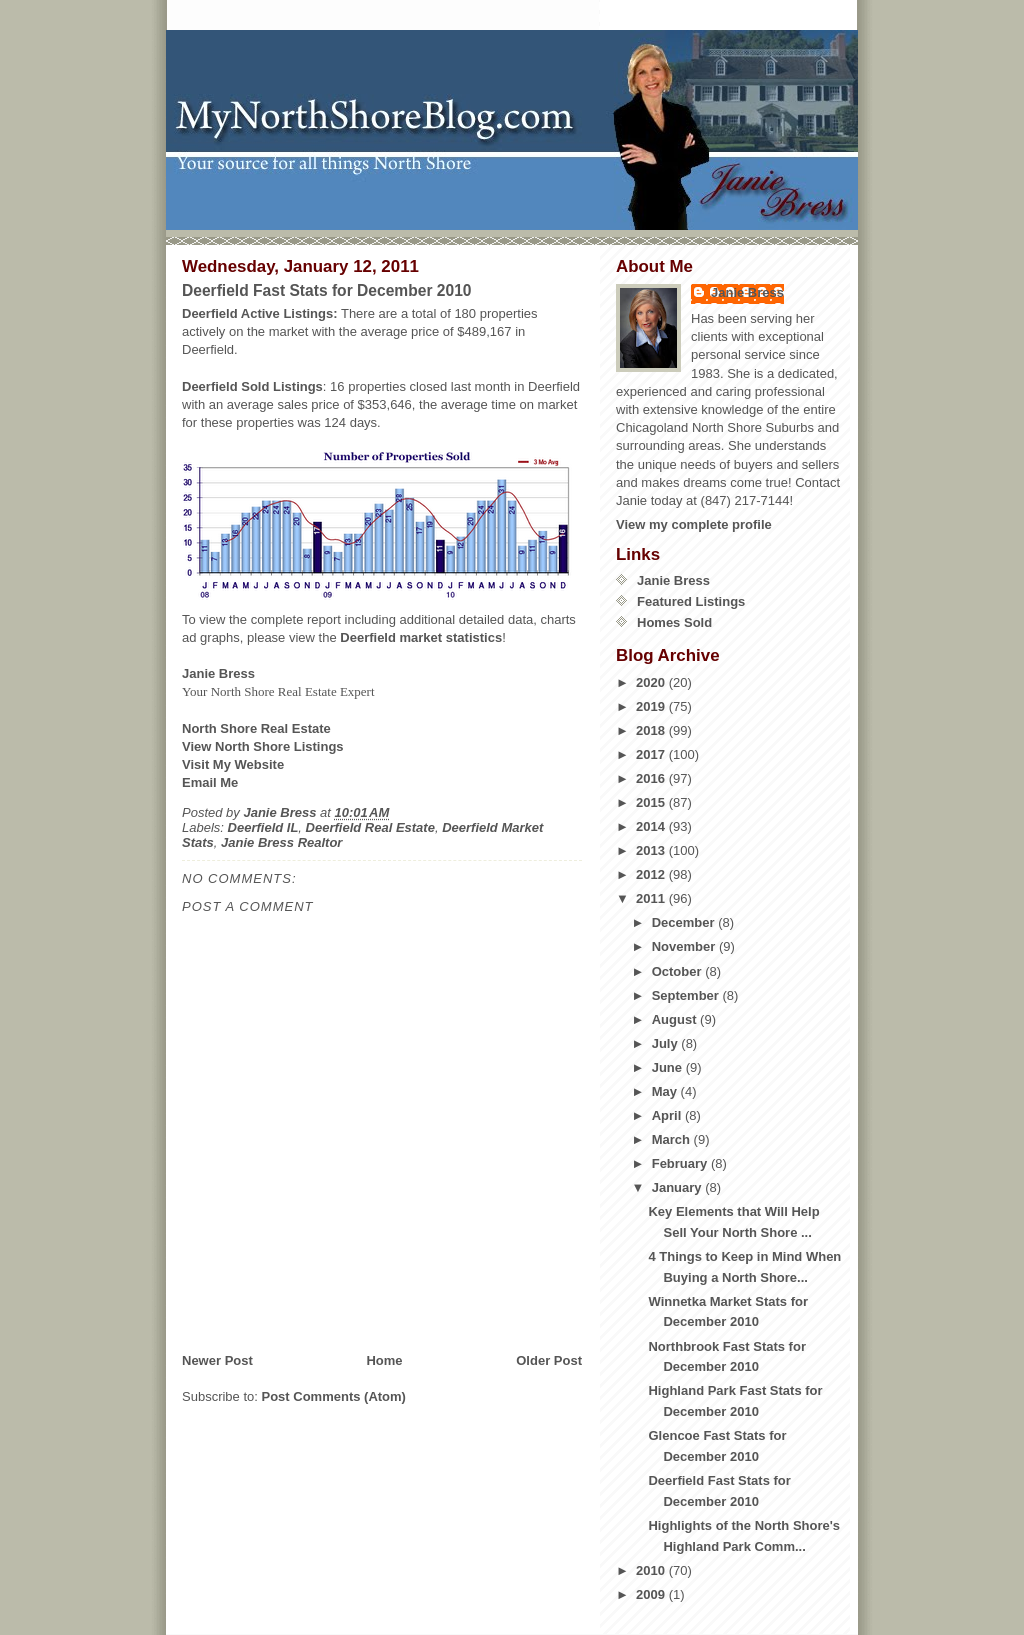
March (673, 1139)
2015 (652, 802)
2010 (652, 1570)
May (666, 1091)
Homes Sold (674, 622)
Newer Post (217, 1360)
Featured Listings (691, 601)
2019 (652, 706)
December (685, 922)
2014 (652, 826)
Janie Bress (747, 292)
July (667, 1043)
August (676, 1019)
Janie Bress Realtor (281, 842)
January (678, 1187)
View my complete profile (694, 524)
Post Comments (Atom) (334, 1396)
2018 (652, 730)
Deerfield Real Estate (370, 827)
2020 (652, 682)
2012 (652, 874)
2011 (652, 898)
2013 (652, 850)
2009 (652, 1594)
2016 (652, 778)
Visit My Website (233, 764)
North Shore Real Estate (256, 728)
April (668, 1115)
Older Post (549, 1360)
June (669, 1067)
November (685, 946)
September (687, 995)
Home (384, 1360)
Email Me (210, 782)
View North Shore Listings (263, 746)
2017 (652, 754)
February (681, 1163)
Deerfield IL (263, 827)
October (678, 971)
